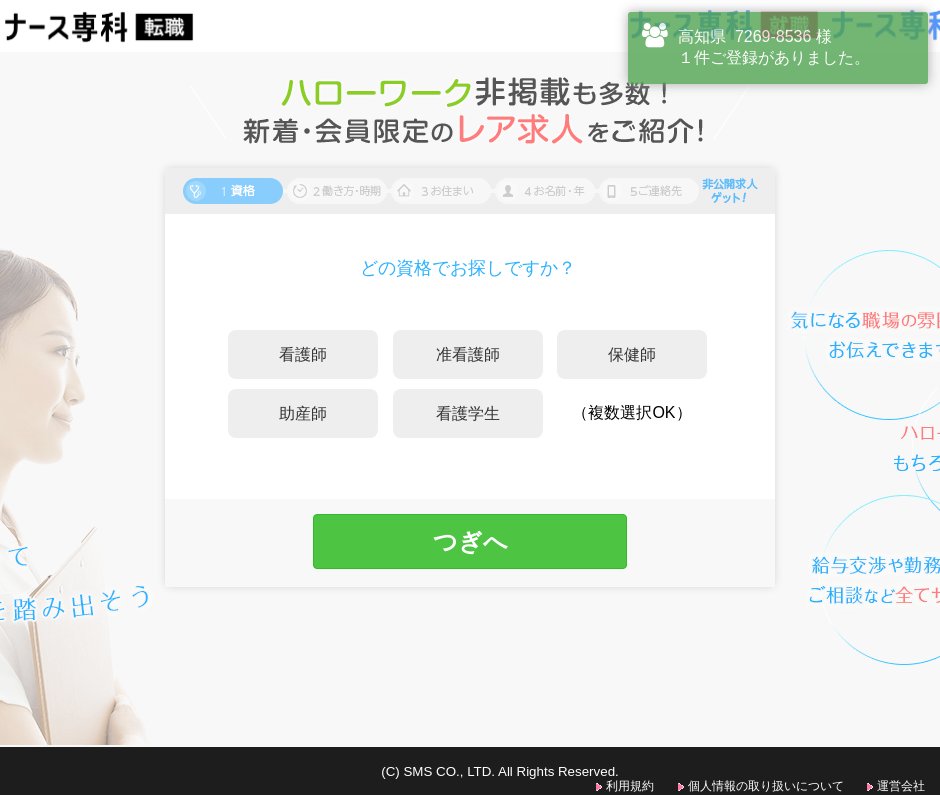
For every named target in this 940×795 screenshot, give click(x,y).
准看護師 (468, 354)
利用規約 (630, 786)
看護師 (303, 354)
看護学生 (468, 413)
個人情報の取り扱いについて (766, 786)
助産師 (303, 413)
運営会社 (901, 786)
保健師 (632, 354)
